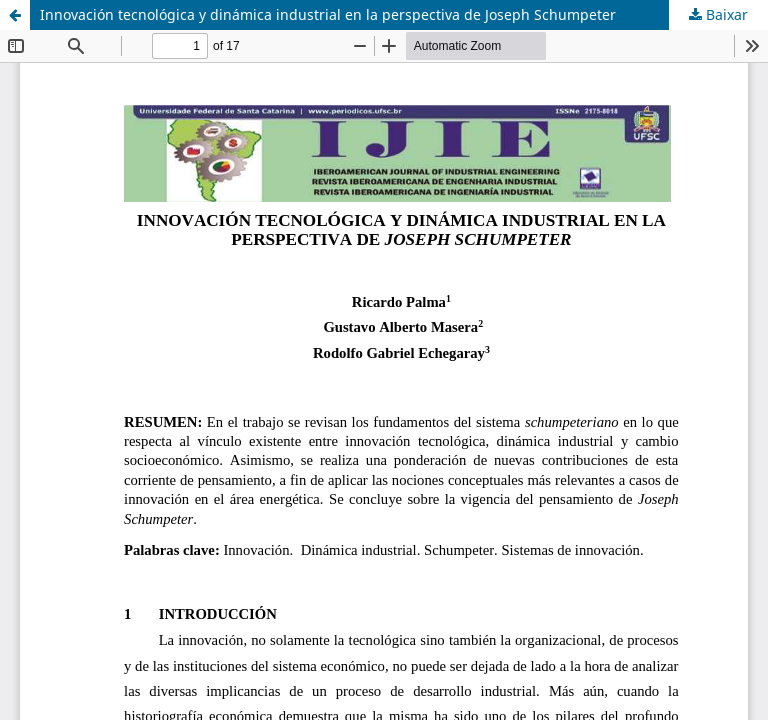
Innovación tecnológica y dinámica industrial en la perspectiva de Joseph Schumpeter (328, 14)
